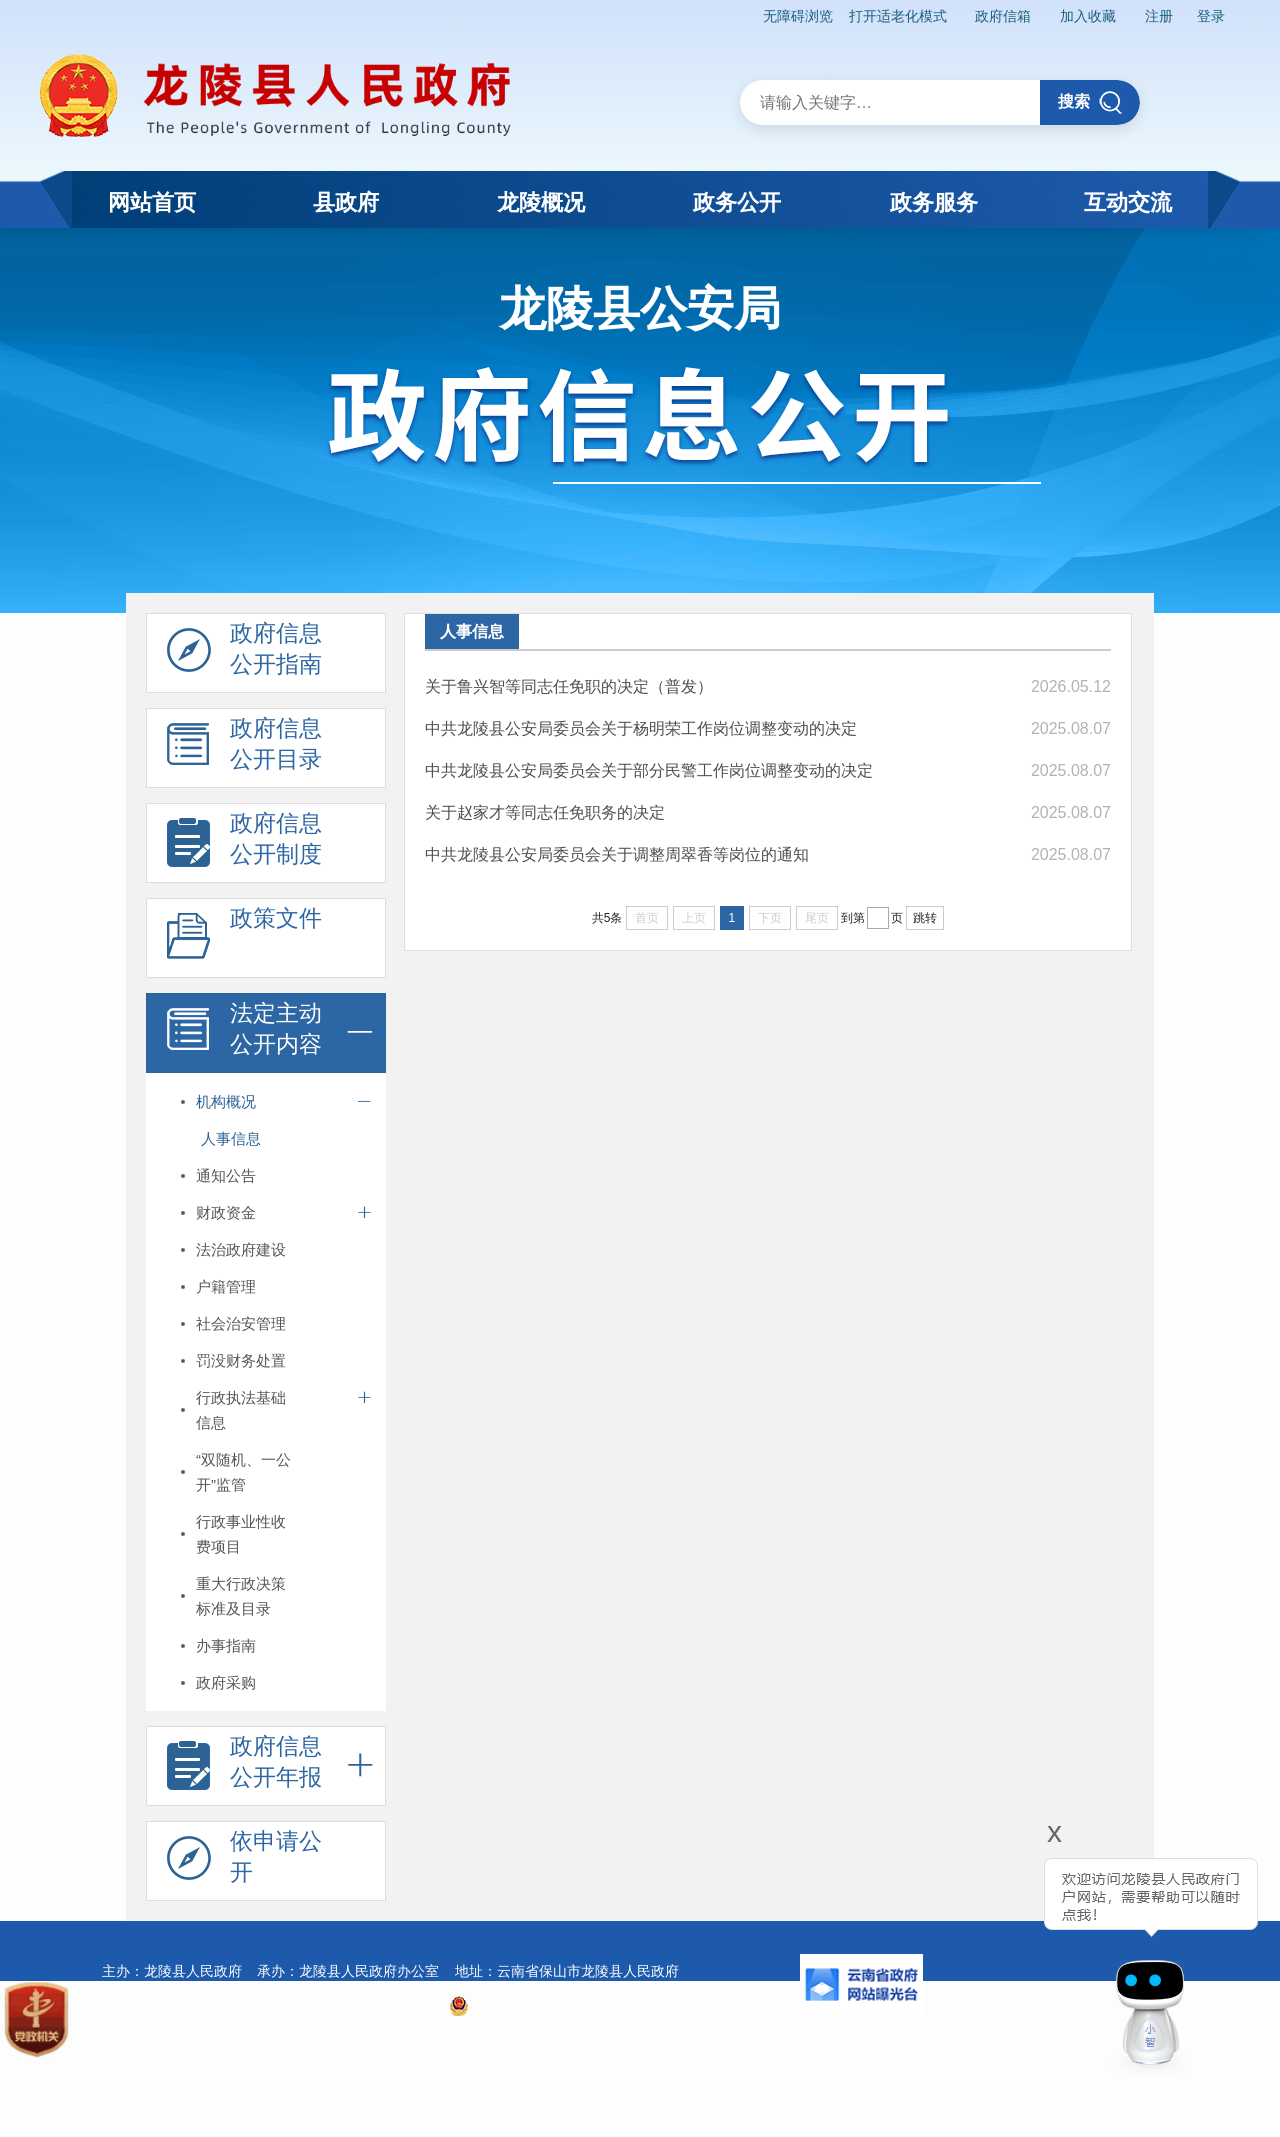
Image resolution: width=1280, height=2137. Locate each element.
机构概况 (226, 1101)
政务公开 (737, 202)
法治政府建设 (241, 1249)
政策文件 (244, 939)
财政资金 (226, 1212)
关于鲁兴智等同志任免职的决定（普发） (569, 686)
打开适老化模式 (898, 16)
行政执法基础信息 (241, 1410)
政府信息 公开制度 (244, 844)
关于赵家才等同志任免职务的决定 (545, 812)
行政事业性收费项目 (241, 1534)
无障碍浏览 (798, 16)
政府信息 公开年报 (244, 1767)
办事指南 (226, 1645)
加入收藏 (1088, 16)
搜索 (1090, 102)
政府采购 (226, 1682)
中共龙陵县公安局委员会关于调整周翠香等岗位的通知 (617, 854)
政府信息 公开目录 (244, 749)
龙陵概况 (541, 202)
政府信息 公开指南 (244, 654)
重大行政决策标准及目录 (241, 1596)
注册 (1159, 16)
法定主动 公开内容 (244, 1034)
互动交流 (1128, 202)
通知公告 (226, 1175)
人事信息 (231, 1138)
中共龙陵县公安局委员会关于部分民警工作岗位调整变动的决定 (649, 770)
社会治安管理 (241, 1323)
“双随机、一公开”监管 (243, 1472)
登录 (1211, 16)
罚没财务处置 (241, 1360)
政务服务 (934, 202)
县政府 (346, 202)
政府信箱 (1003, 16)
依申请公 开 (244, 1862)
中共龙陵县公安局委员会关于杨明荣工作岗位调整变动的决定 (641, 728)
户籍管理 (226, 1286)
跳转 (925, 918)
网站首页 (152, 202)
